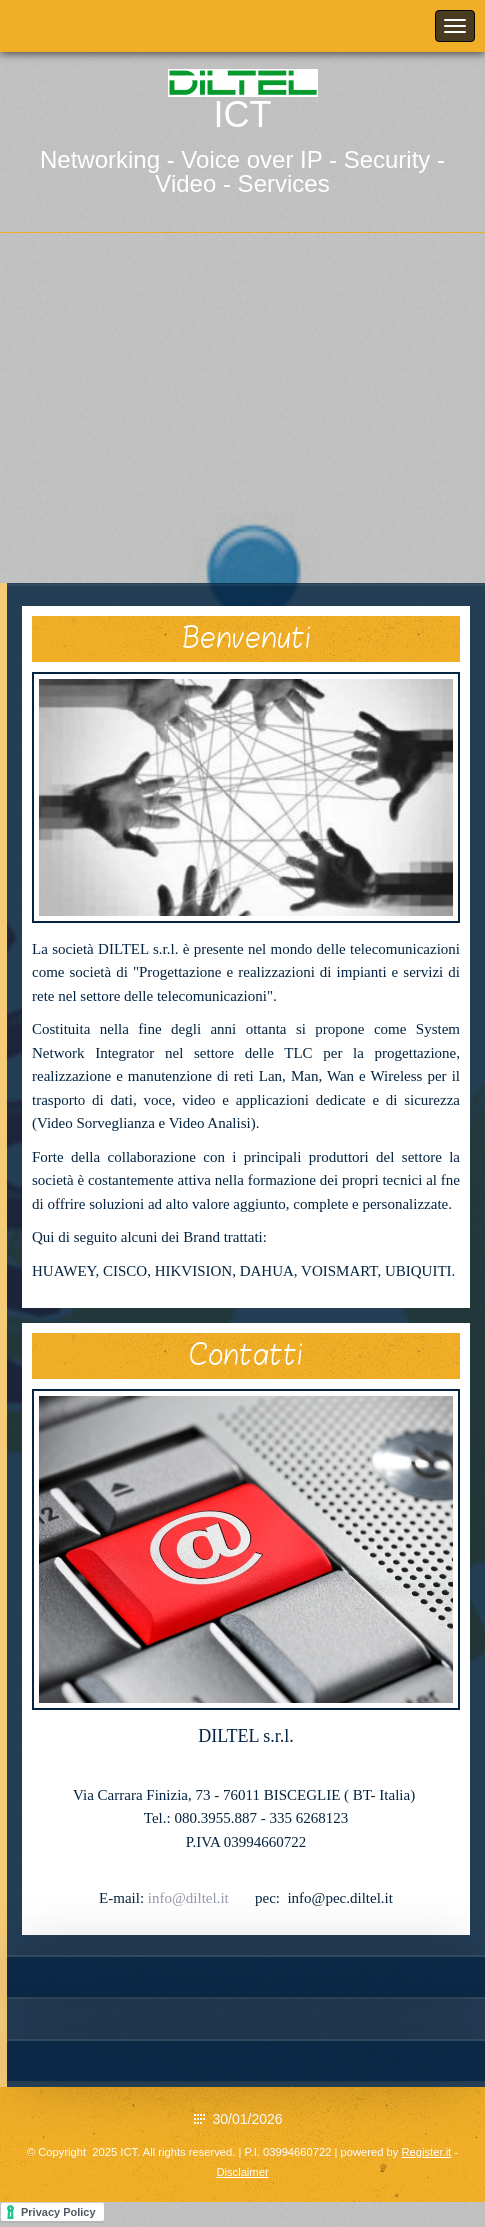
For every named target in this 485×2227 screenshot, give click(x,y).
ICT (243, 114)
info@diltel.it (188, 1898)
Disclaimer (242, 2172)
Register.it (426, 2152)
